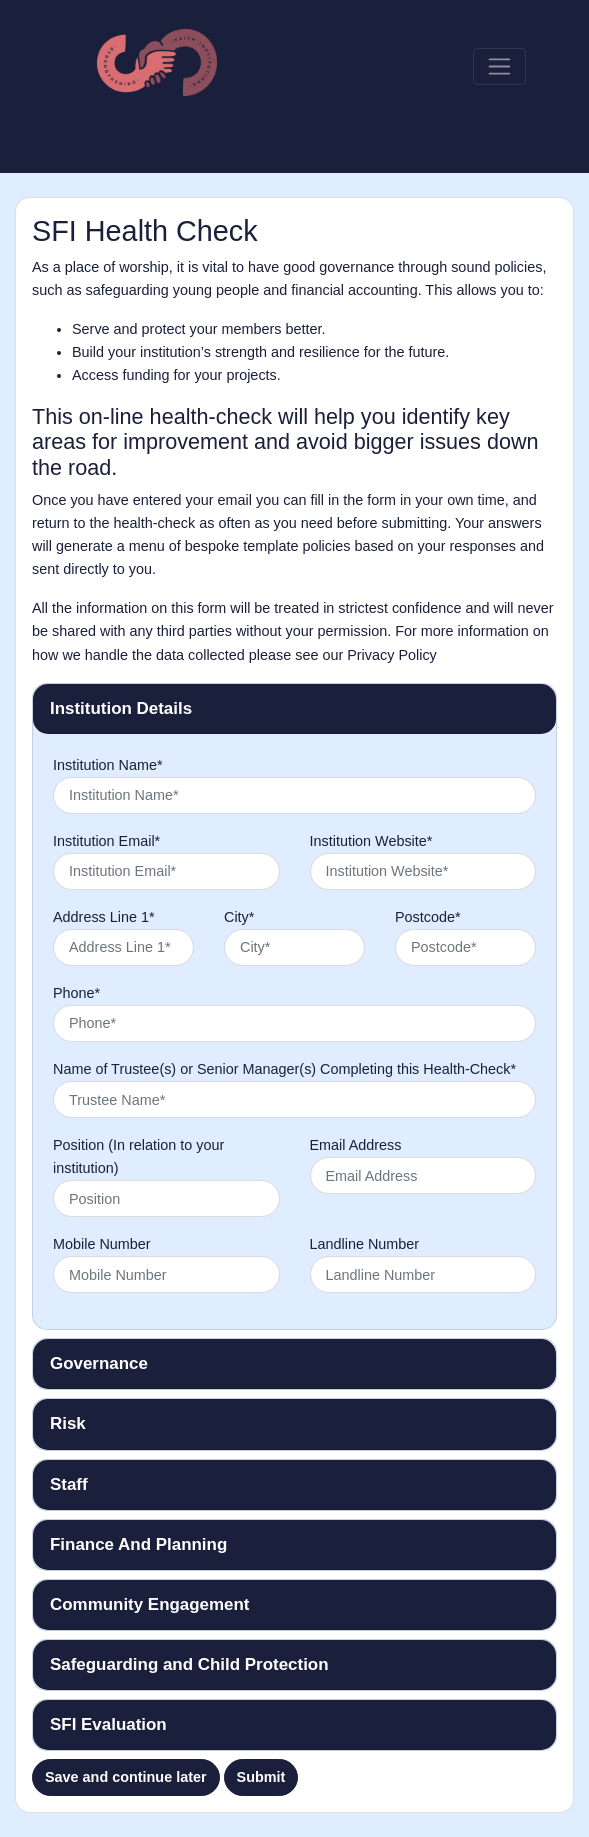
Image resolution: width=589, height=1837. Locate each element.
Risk (68, 1423)
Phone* (76, 993)
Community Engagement (150, 1604)
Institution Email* (106, 841)
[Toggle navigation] (499, 66)
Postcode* (428, 917)
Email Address (356, 1145)
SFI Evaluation (108, 1724)
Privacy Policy (392, 655)
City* (239, 917)
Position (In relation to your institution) (138, 1156)
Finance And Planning (138, 1544)
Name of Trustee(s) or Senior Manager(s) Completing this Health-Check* (284, 1069)
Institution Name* (108, 765)
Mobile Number (102, 1244)
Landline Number (365, 1244)
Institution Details (121, 708)
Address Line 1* (104, 917)
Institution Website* (371, 841)
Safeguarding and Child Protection (189, 1664)
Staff (69, 1484)
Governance (99, 1363)
